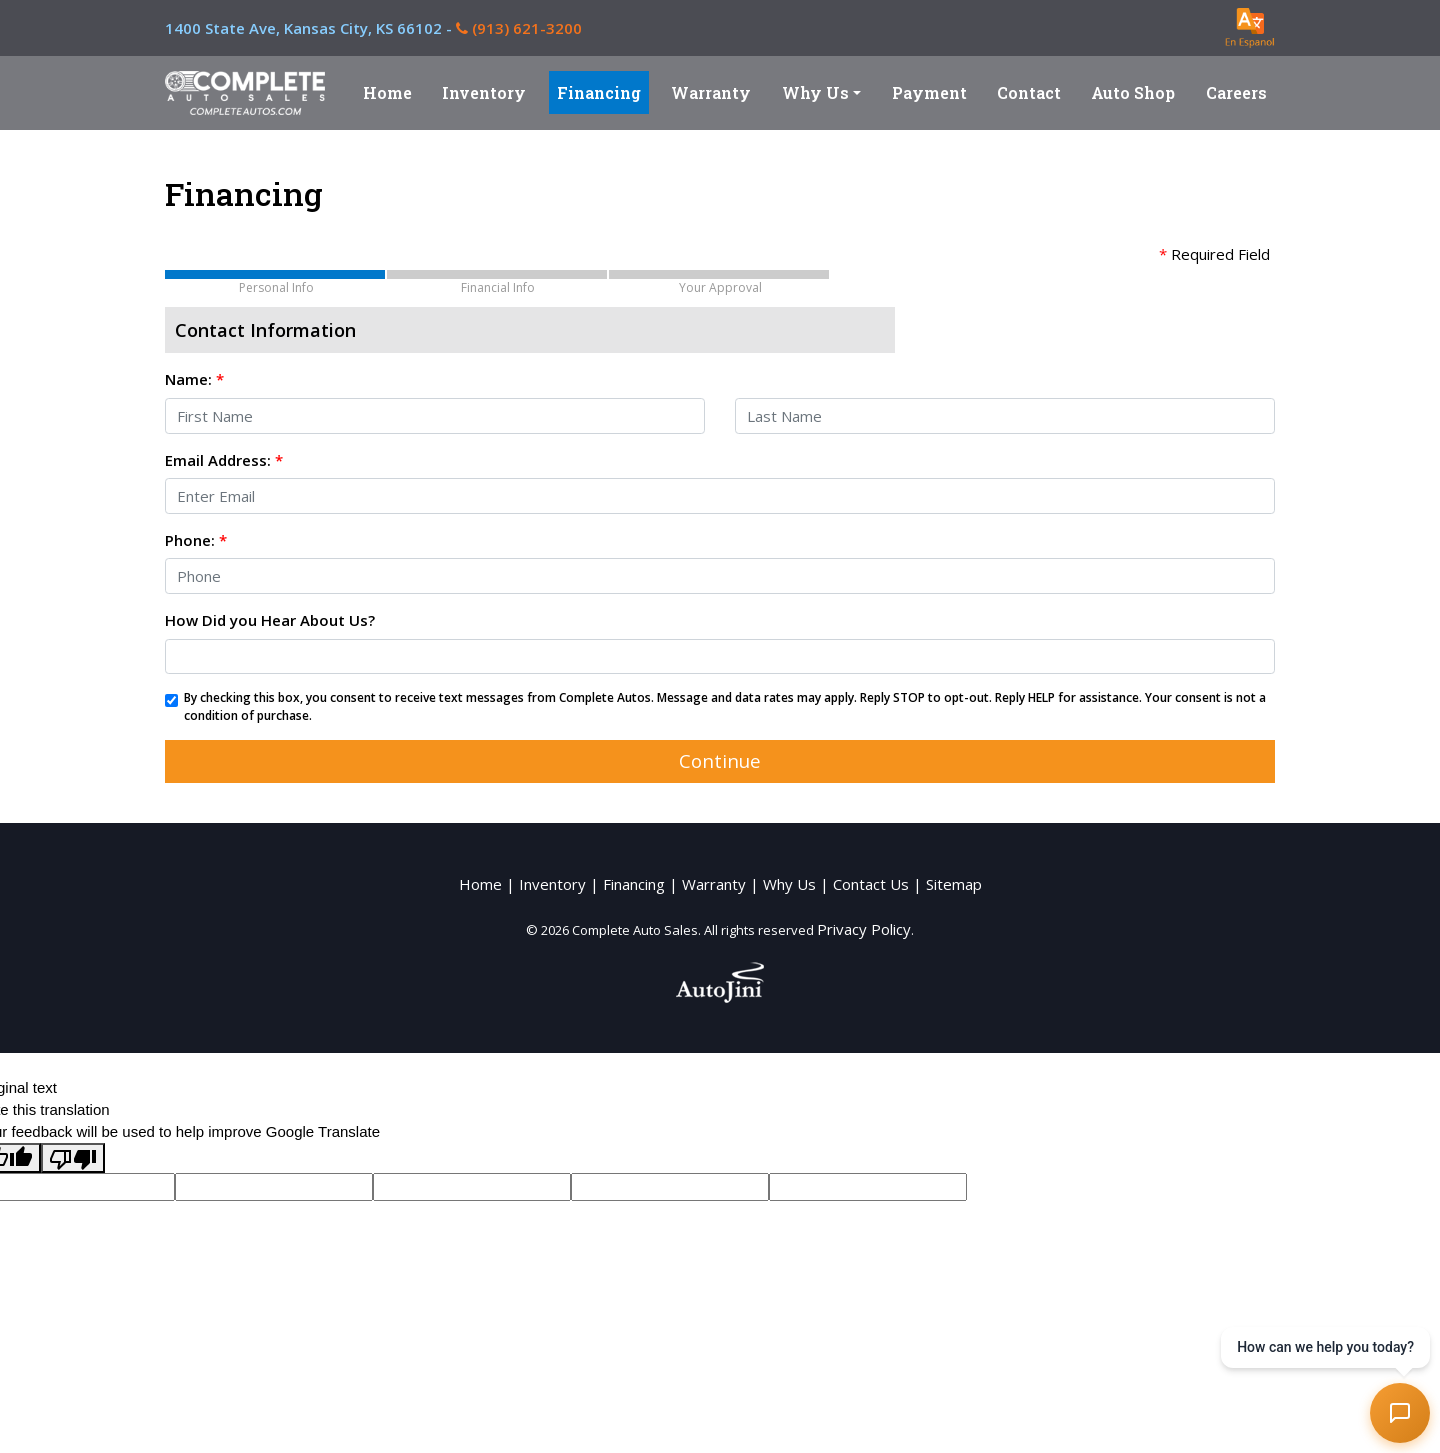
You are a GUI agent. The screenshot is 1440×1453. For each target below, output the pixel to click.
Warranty (714, 884)
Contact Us (871, 884)
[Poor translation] (73, 1158)
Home (480, 884)
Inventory (552, 884)
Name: (194, 379)
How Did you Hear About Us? (270, 620)
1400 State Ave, (310, 28)
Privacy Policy (864, 929)
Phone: (196, 540)
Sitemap (954, 884)
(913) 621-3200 (519, 28)
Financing (634, 884)
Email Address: (224, 460)
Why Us (789, 884)
